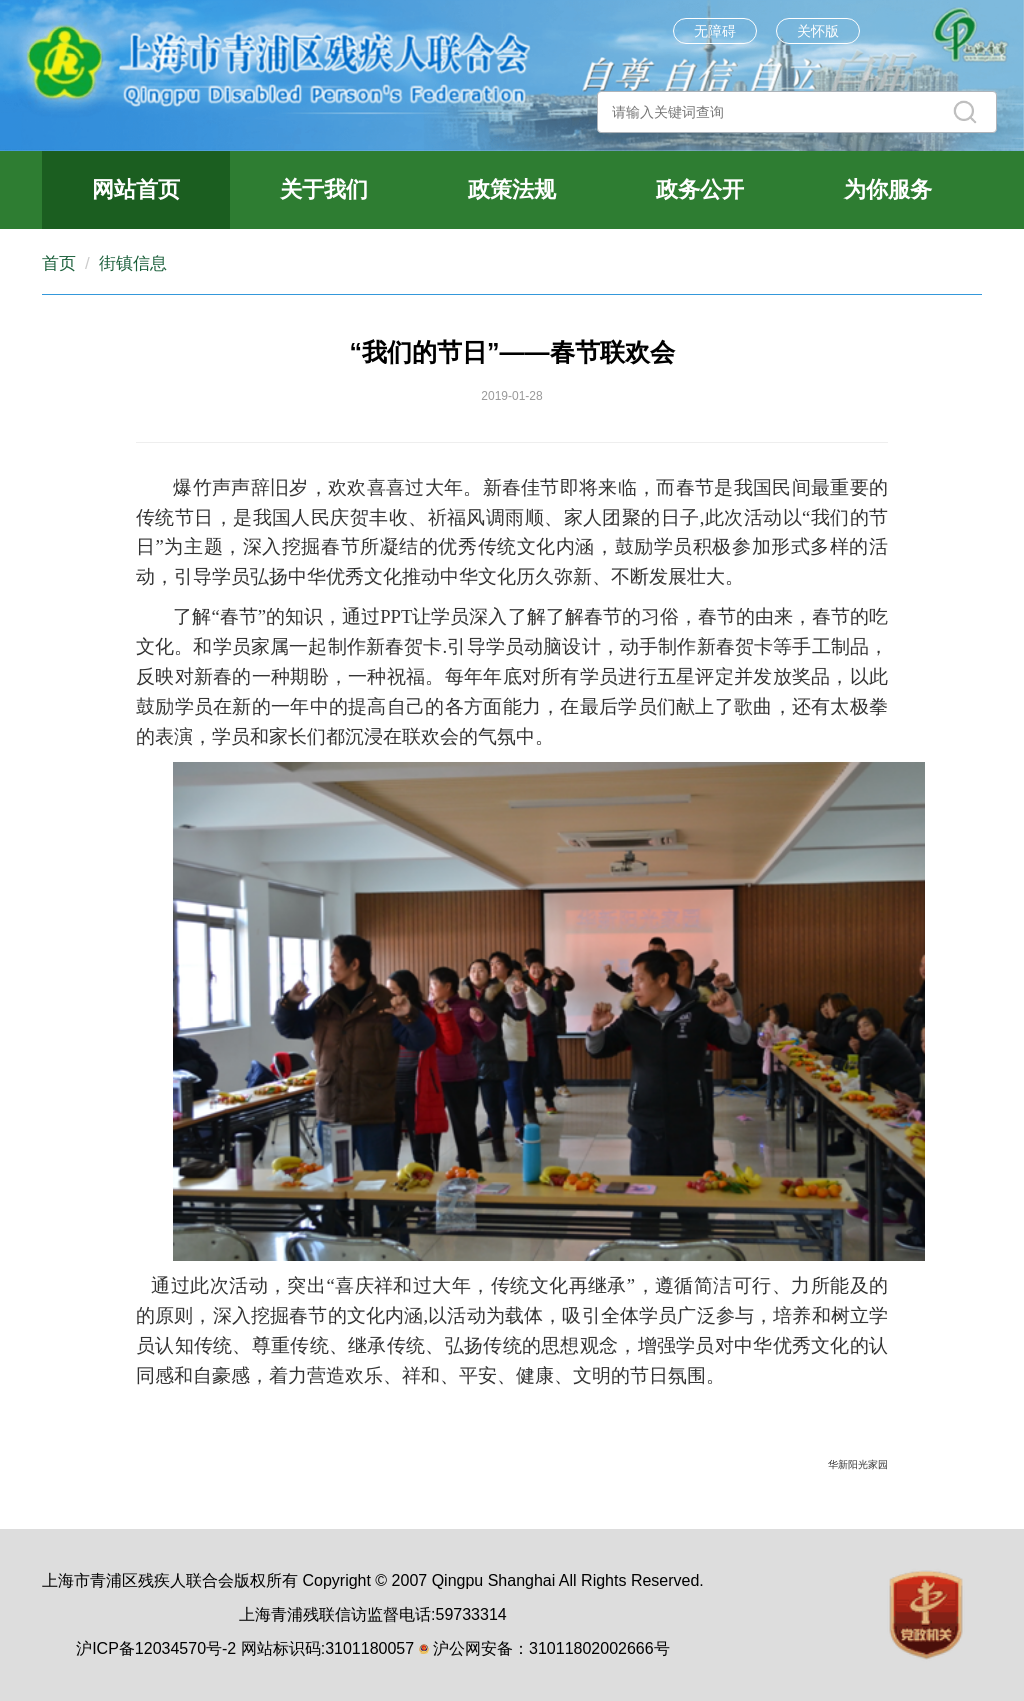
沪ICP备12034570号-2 (156, 1648)
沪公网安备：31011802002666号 (551, 1648)
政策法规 (512, 189)
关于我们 (324, 189)
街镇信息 (133, 263)
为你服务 (888, 189)
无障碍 (715, 31)
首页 (59, 263)
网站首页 (136, 189)
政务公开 (700, 189)
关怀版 (818, 31)
